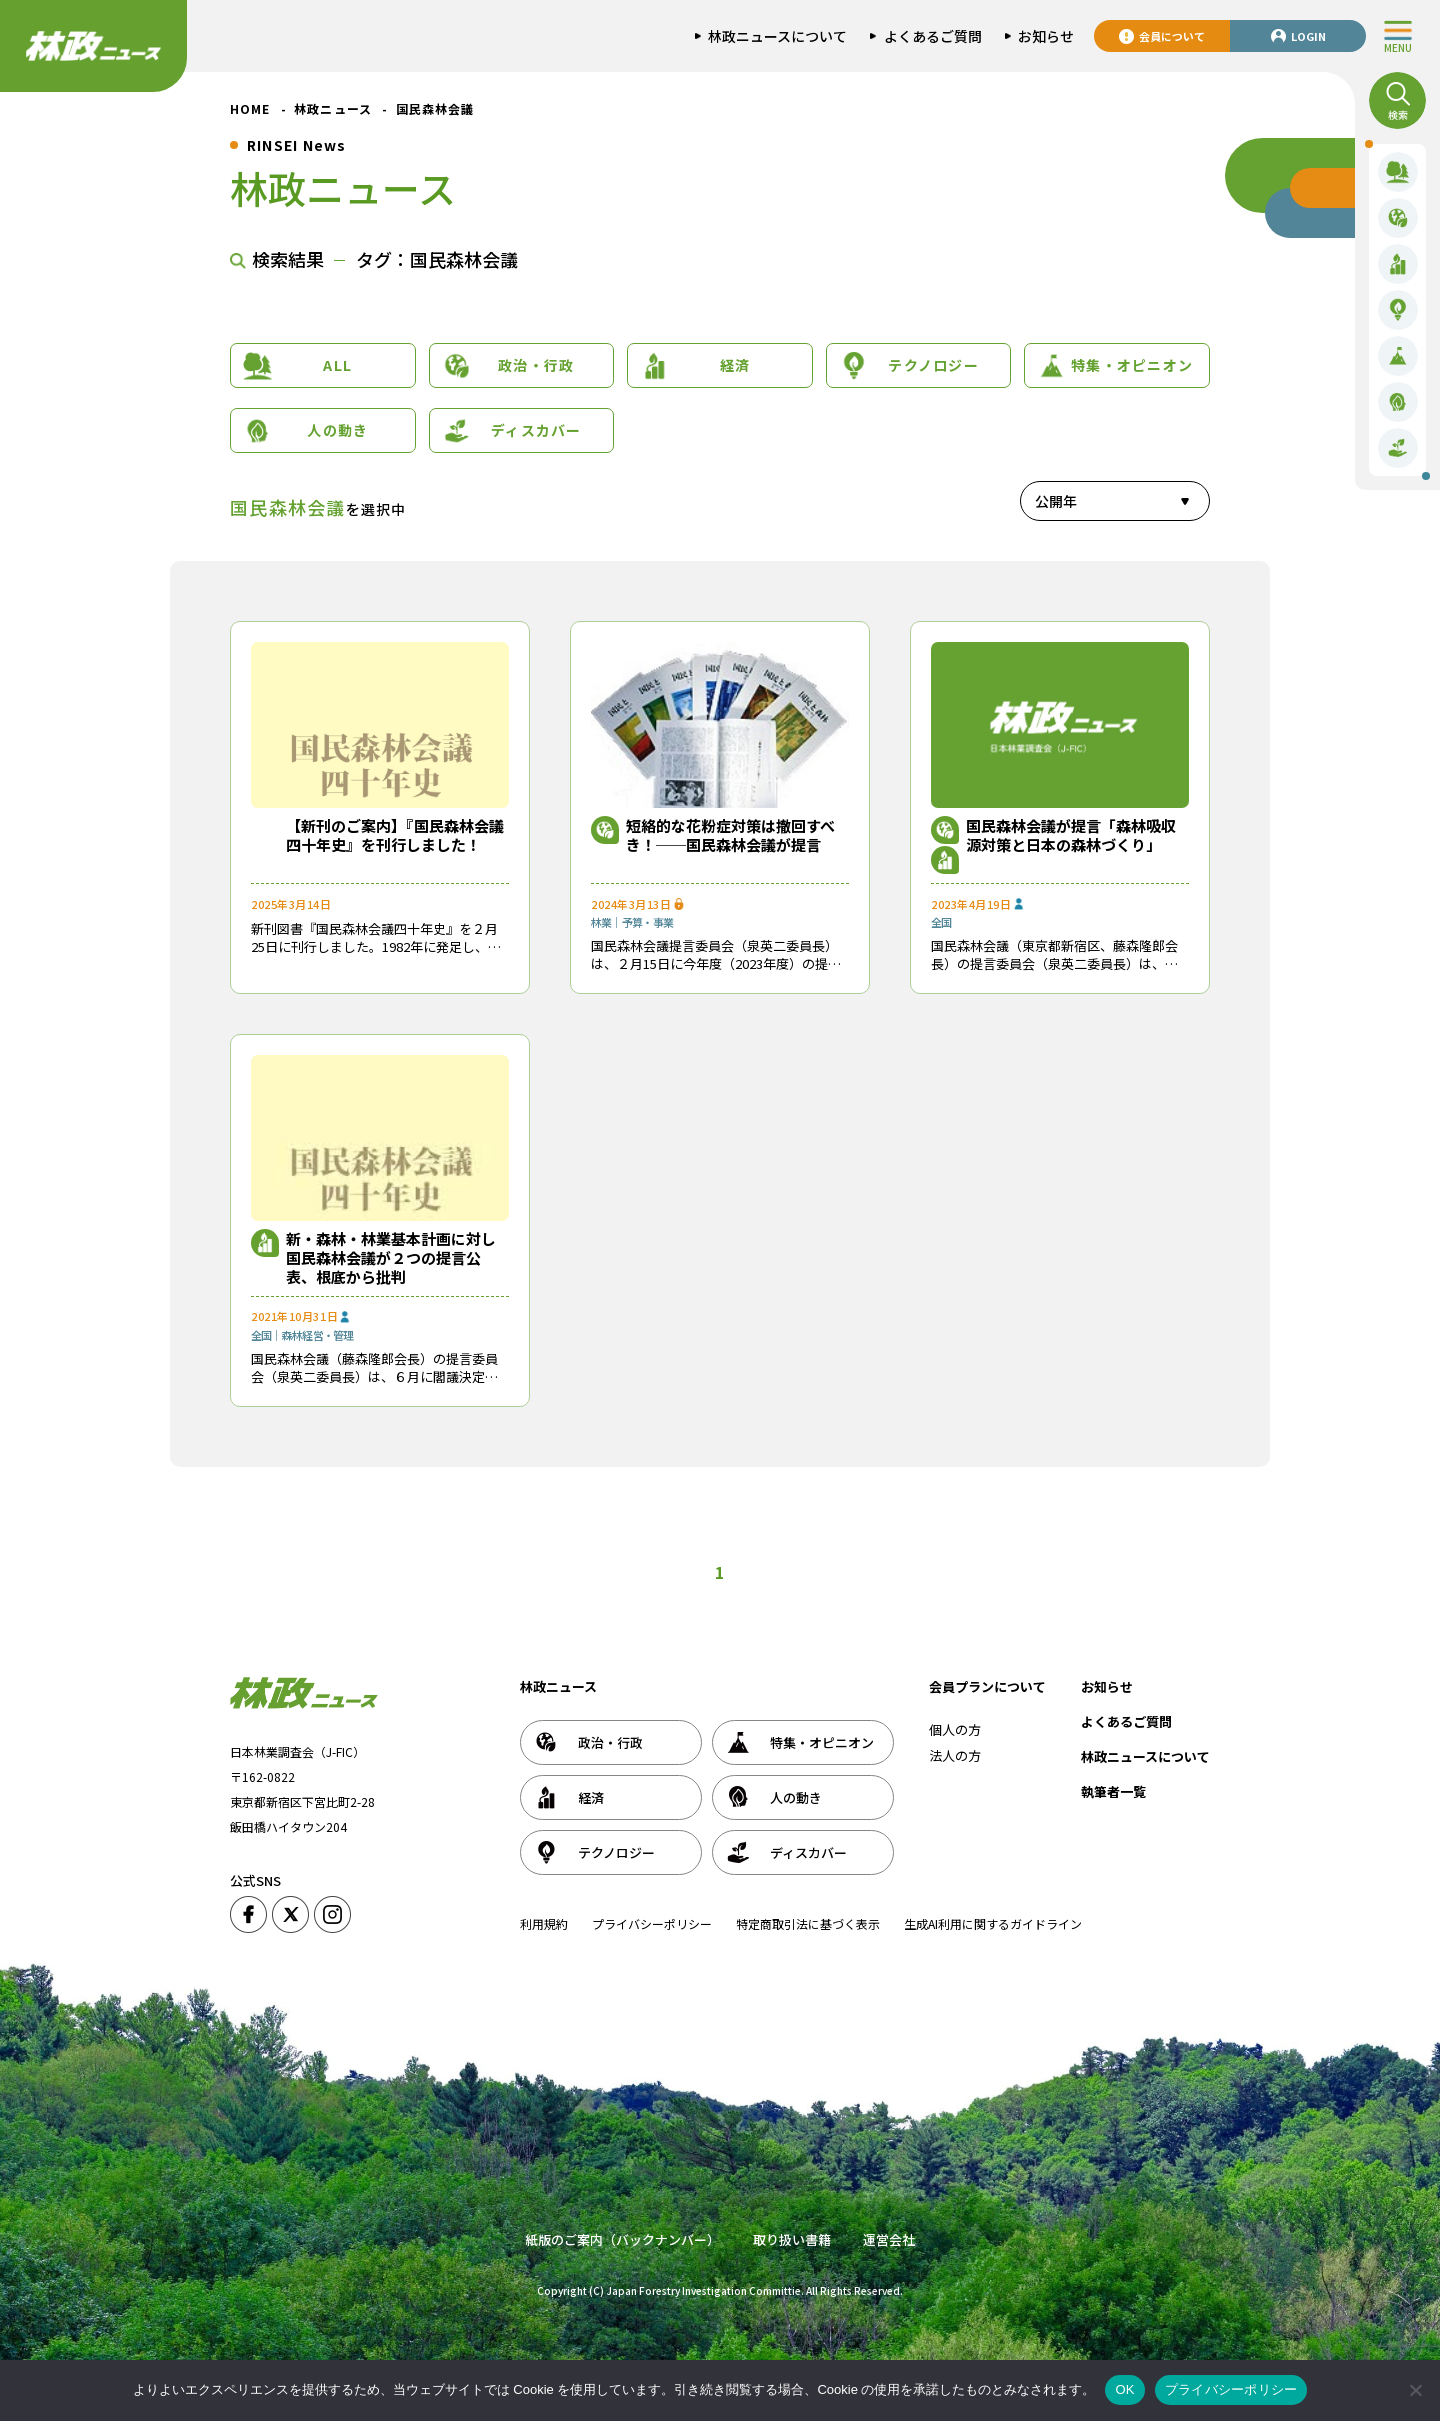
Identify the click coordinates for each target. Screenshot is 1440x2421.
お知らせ (1107, 1686)
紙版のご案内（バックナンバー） (622, 2239)
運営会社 (889, 2239)
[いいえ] (1415, 2390)
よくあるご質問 (1126, 1721)
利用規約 (544, 1923)
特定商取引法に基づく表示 (808, 1923)
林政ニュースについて (1145, 1756)
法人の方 (955, 1755)
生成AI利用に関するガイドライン (993, 1923)
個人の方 (955, 1729)
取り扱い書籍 (792, 2239)
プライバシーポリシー (652, 1923)
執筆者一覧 (1113, 1791)
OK (1124, 2389)
